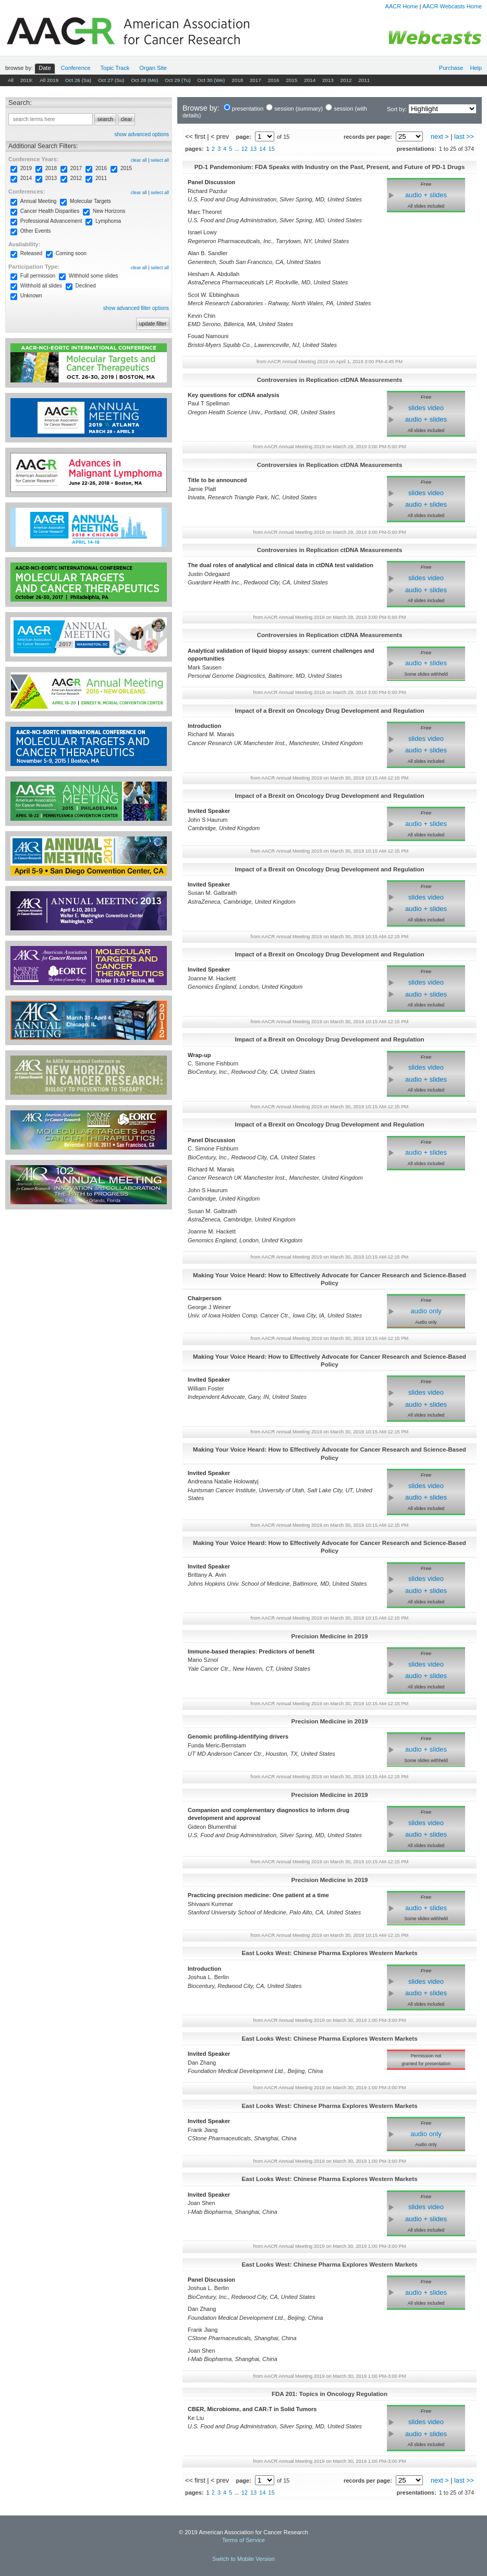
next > (440, 136)
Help (476, 68)
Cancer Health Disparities (49, 211)
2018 (237, 80)
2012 (345, 80)
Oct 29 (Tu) (178, 80)
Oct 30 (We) (211, 80)
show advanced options (141, 134)
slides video (426, 408)
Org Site (153, 68)
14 (262, 149)
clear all (139, 160)
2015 (291, 80)
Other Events (35, 231)
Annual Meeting (38, 201)
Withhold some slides (93, 276)
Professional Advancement (51, 221)
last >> (464, 136)
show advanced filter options (136, 308)
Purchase (451, 68)
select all (160, 160)
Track (115, 68)
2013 (328, 80)
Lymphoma (108, 221)
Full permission (37, 276)
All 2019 (49, 80)
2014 (309, 80)
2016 (273, 80)
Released (31, 253)
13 (253, 149)
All (11, 80)
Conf (76, 68)
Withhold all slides (41, 286)
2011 (364, 80)
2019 (26, 168)
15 (272, 149)
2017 (255, 80)
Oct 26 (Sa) (78, 80)
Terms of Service (243, 2540)
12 (244, 149)
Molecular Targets (90, 201)
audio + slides (426, 195)
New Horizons (109, 211)
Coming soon (71, 253)
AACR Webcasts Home (452, 6)
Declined (86, 286)
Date (45, 68)
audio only (425, 1311)
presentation (248, 108)
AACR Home (401, 6)
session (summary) (298, 108)
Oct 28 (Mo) (144, 80)
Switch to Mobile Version (243, 2559)
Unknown (31, 295)
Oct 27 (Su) (111, 80)
